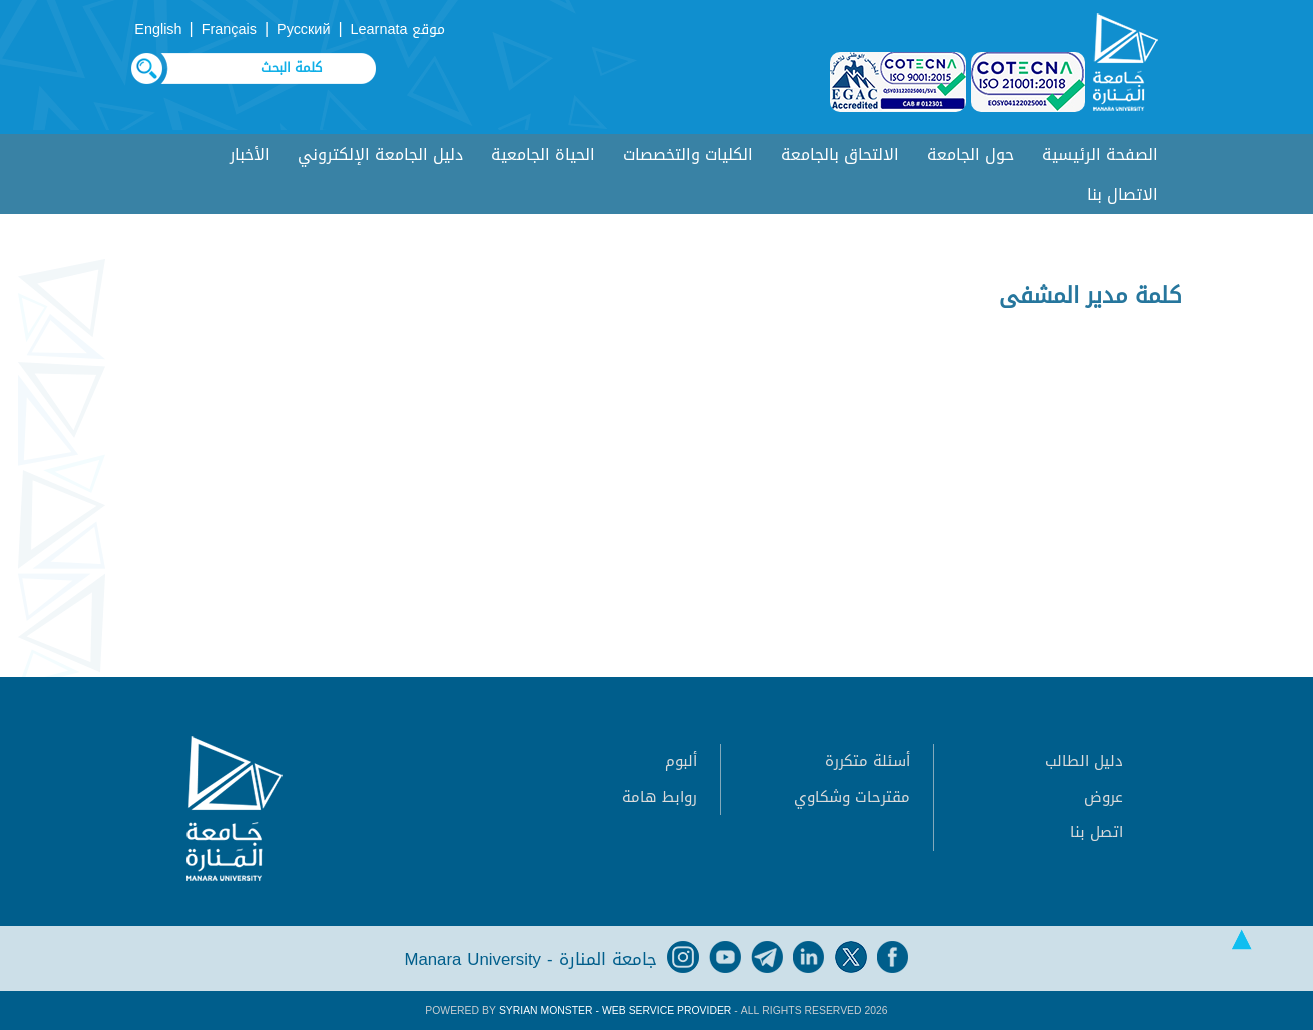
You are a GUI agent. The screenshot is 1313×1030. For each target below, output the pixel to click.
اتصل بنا (1096, 832)
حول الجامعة (970, 154)
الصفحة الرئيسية (1100, 154)
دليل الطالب (1084, 761)
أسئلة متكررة (867, 761)
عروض (1103, 797)
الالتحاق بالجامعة (840, 154)
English (157, 29)
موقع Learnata (398, 29)
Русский (303, 29)
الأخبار (250, 154)
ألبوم (681, 761)
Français (229, 29)
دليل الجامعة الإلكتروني (380, 154)
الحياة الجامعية (543, 154)
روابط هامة (659, 797)
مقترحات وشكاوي (852, 797)
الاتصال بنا (1122, 194)
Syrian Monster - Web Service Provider (615, 1010)
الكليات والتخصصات (688, 154)
